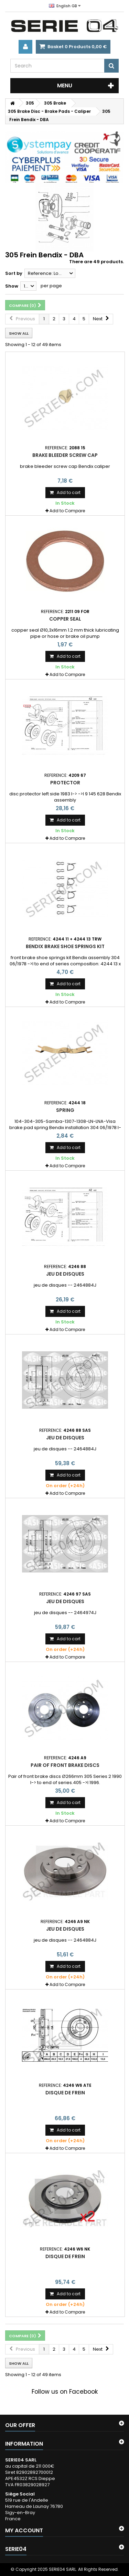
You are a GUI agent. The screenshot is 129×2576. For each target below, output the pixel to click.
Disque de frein (65, 2092)
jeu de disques (65, 1273)
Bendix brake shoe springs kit (65, 946)
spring (65, 1110)
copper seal (65, 618)
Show (11, 286)
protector (65, 782)
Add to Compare (67, 511)
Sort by (13, 273)
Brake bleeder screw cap (65, 455)
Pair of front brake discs (65, 1765)
